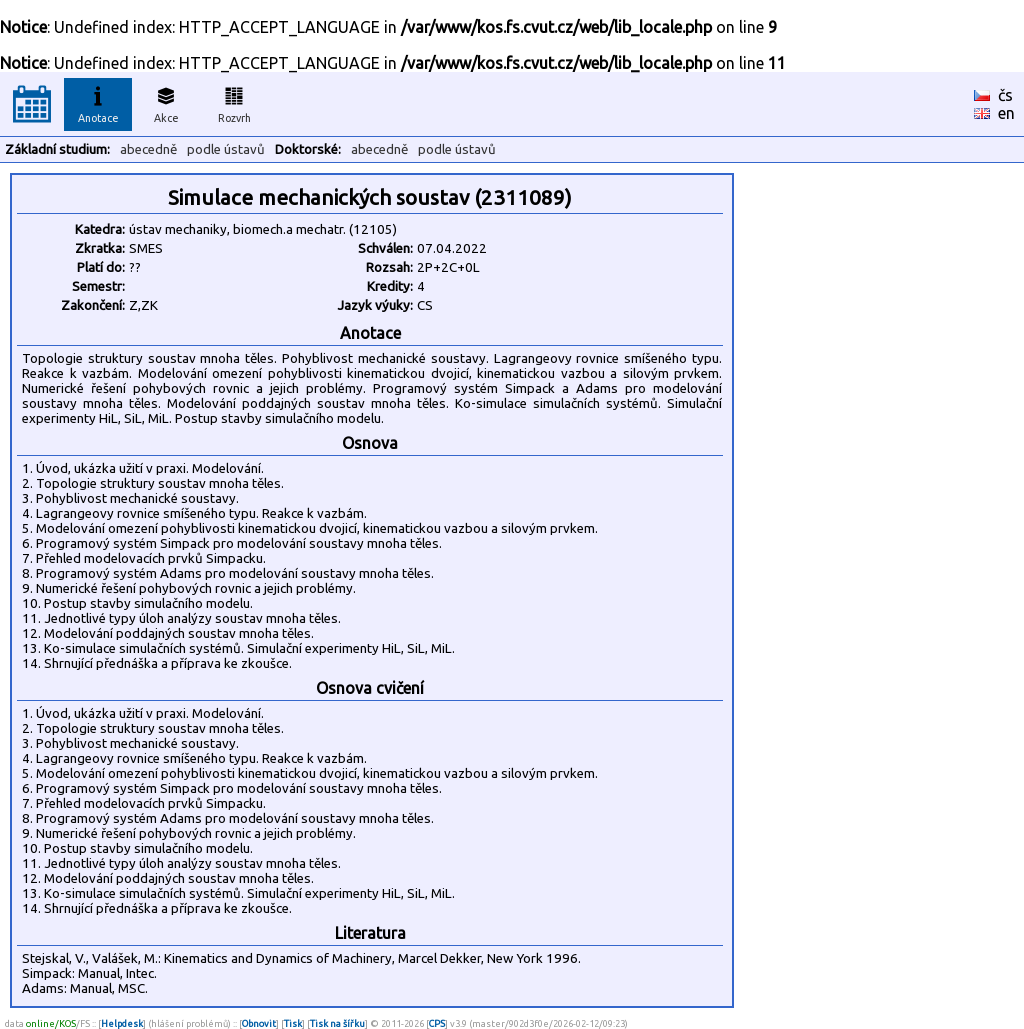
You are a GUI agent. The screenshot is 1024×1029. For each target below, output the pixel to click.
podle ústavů (226, 149)
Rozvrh (234, 102)
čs (1005, 95)
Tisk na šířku (337, 1023)
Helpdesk (122, 1023)
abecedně (148, 149)
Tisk (293, 1023)
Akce (166, 102)
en (1006, 113)
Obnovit (259, 1023)
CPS (437, 1023)
